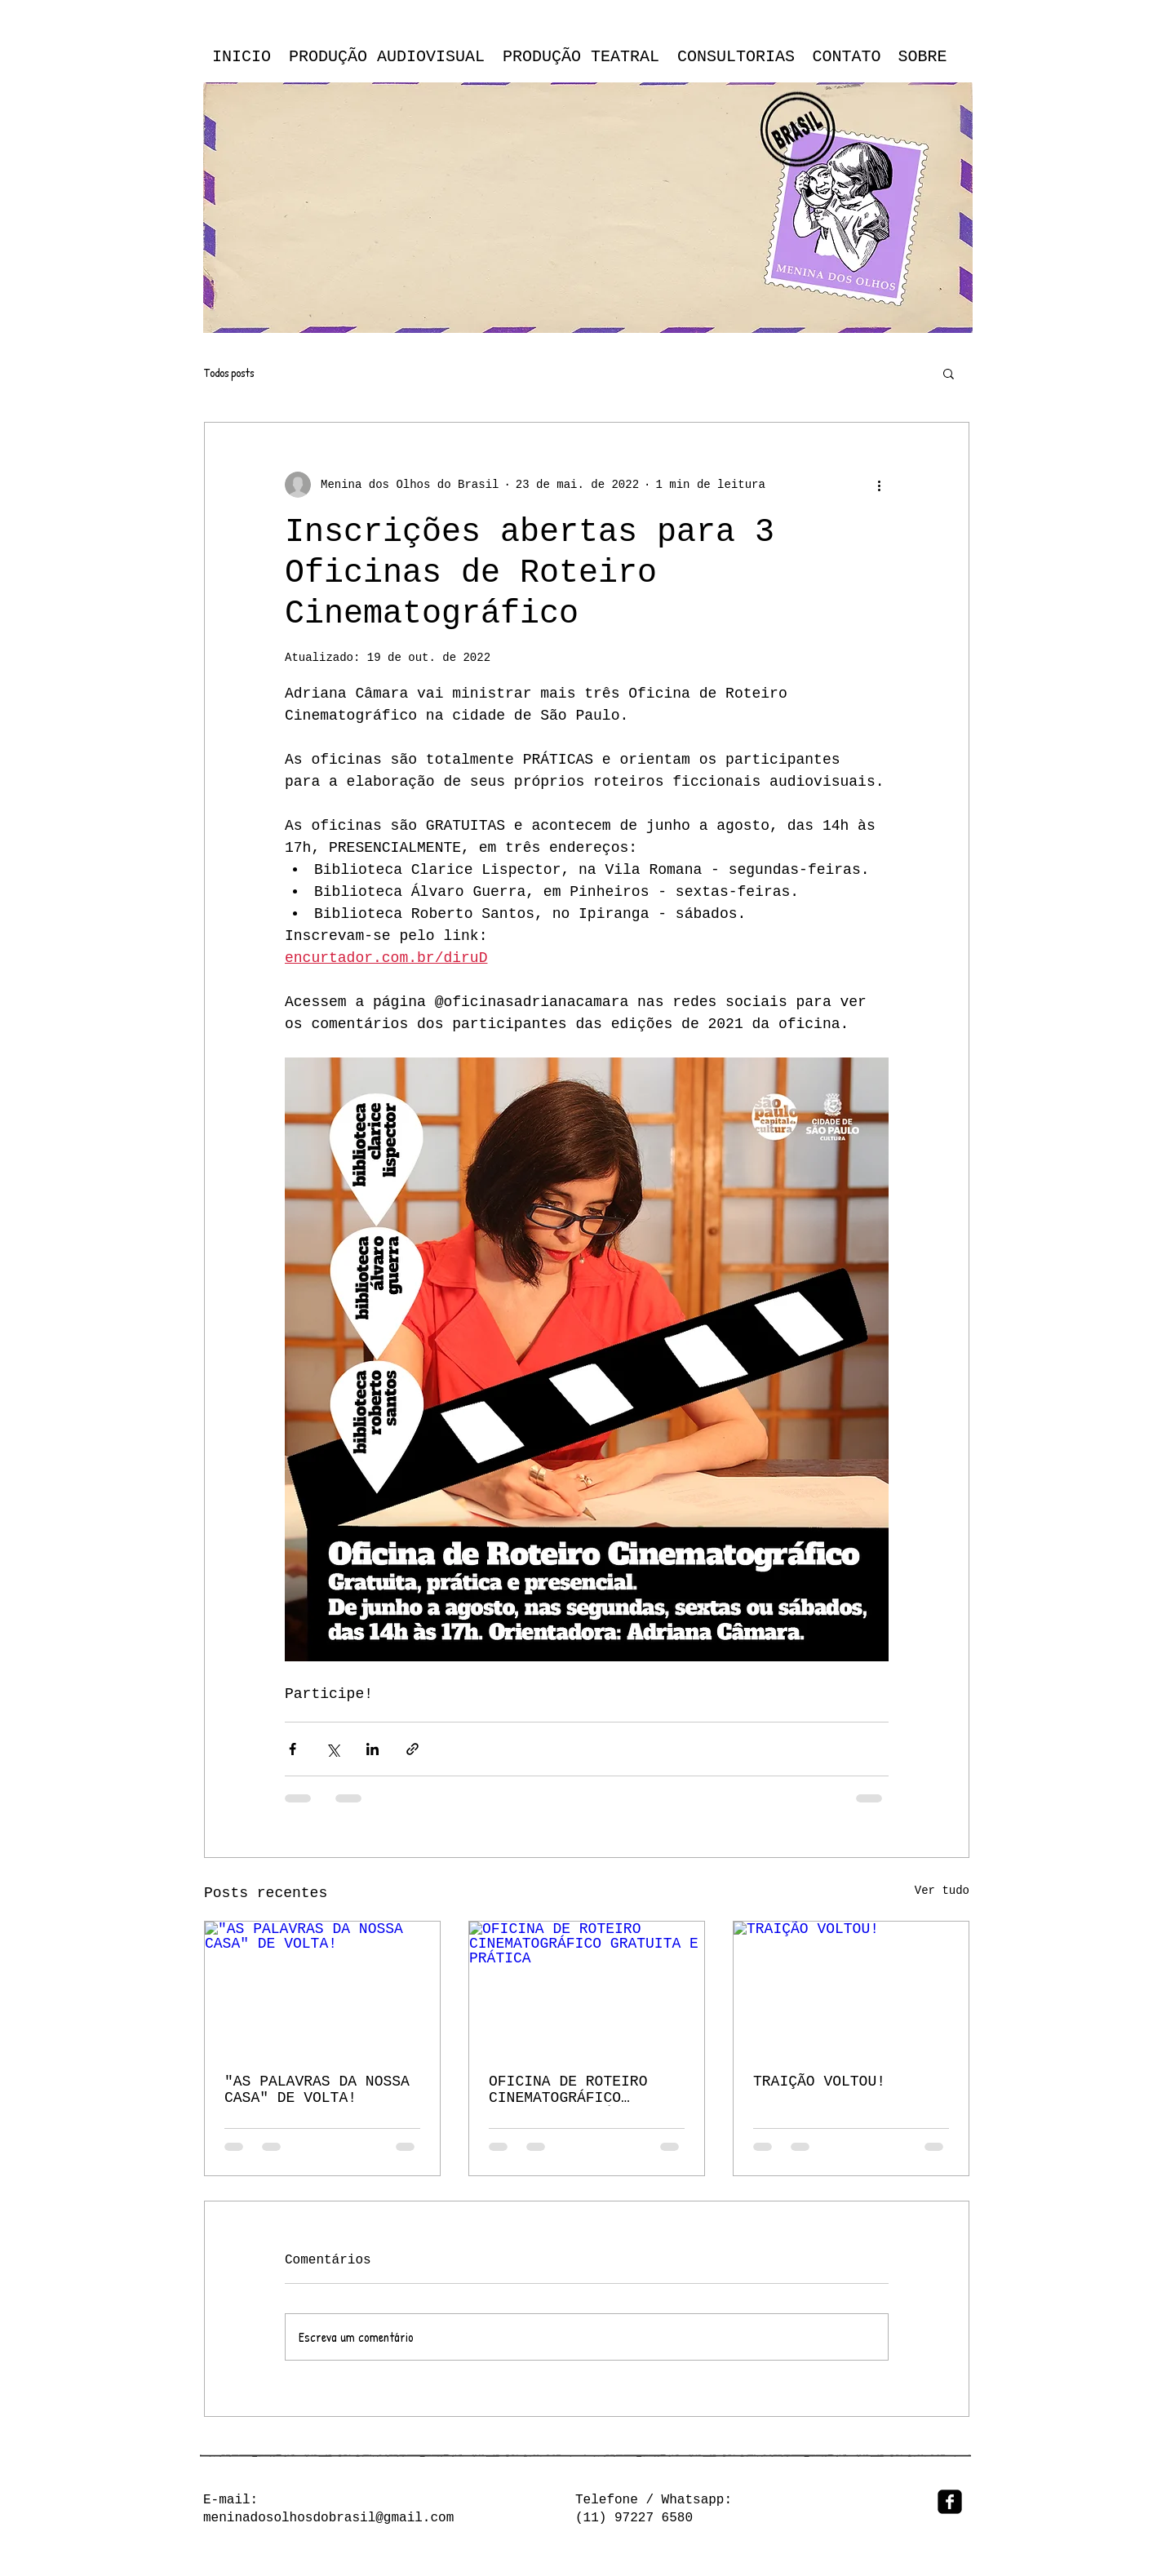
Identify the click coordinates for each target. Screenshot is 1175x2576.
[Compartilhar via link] (412, 1749)
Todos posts (229, 373)
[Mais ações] (879, 484)
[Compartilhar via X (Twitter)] (332, 1749)
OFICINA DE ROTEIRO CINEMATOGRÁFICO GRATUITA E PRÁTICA (568, 2089)
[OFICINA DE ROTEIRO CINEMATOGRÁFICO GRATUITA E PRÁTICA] (586, 1988)
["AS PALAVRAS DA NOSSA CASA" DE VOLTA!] (322, 1988)
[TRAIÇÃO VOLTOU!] (851, 1988)
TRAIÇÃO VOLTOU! (819, 2081)
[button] (948, 372)
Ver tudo (942, 1890)
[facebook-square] (950, 2502)
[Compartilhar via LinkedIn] (372, 1749)
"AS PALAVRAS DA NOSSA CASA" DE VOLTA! (317, 2089)
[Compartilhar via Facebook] (292, 1749)
